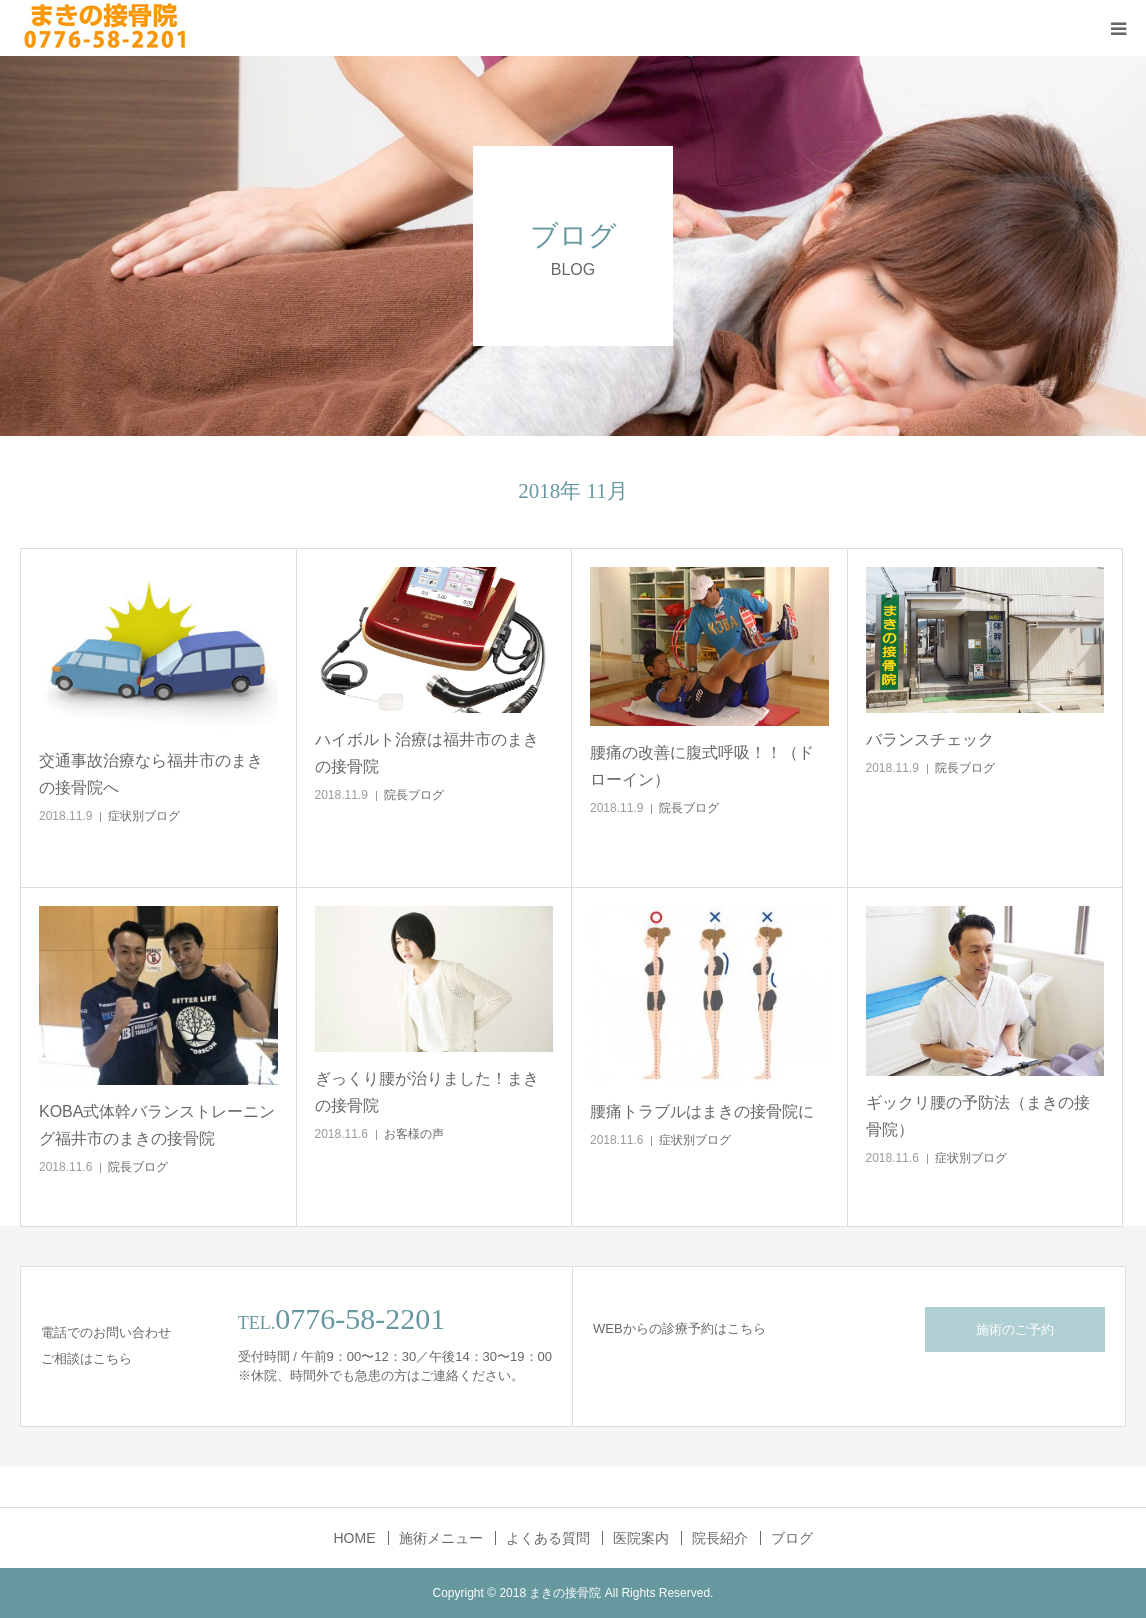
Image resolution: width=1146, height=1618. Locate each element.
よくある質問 (548, 1538)
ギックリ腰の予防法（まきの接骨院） (978, 1116)
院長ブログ (414, 795)
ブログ (792, 1538)
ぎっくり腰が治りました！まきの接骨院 (427, 1092)
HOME (355, 1538)
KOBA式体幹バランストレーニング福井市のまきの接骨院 (157, 1125)
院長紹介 (720, 1538)
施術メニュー (441, 1538)
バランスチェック (930, 739)
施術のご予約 (1015, 1329)
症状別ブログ (144, 816)
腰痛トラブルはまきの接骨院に (702, 1111)
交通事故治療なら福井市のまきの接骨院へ (151, 774)
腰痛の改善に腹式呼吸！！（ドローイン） (702, 766)
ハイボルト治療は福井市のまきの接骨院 (427, 753)
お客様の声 (414, 1134)
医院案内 (641, 1538)
